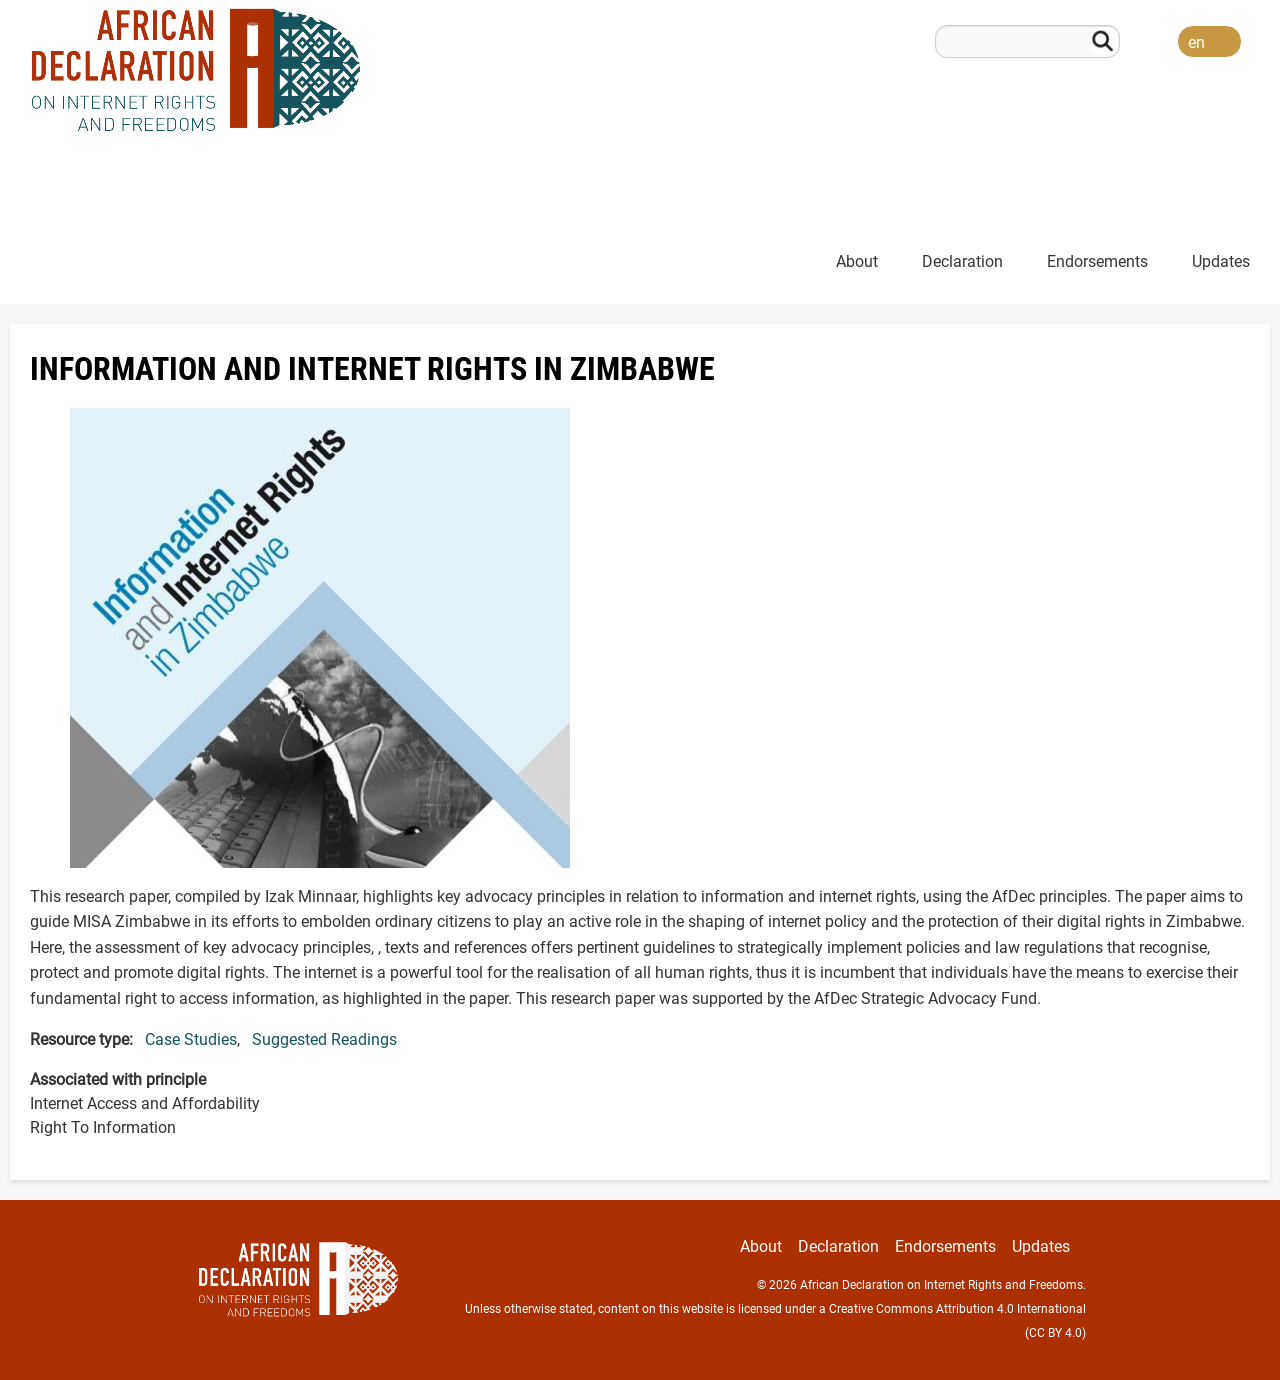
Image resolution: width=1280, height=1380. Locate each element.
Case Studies (191, 1039)
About (857, 261)
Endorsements (1097, 261)
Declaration (962, 261)
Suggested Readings (324, 1039)
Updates (1221, 261)
